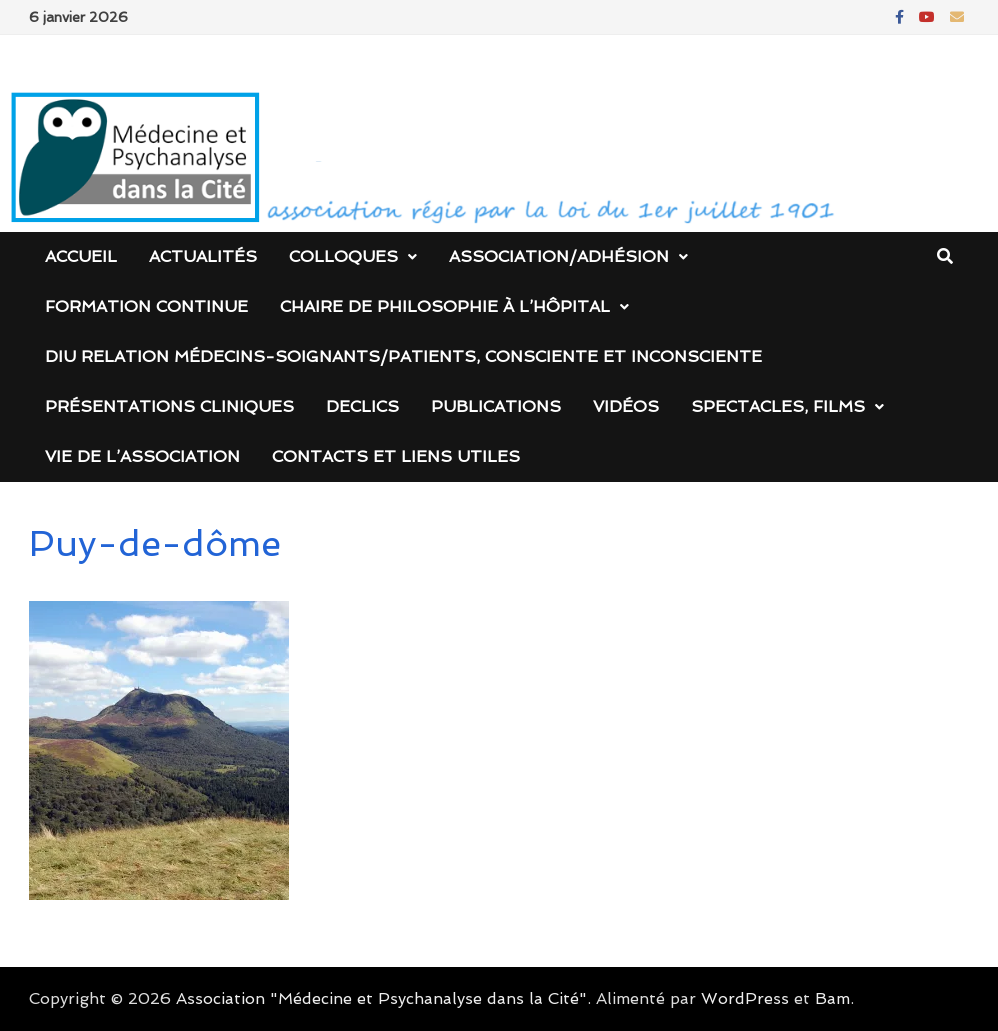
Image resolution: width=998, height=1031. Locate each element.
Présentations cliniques (169, 406)
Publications (496, 406)
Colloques (343, 256)
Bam (832, 998)
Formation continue (146, 306)
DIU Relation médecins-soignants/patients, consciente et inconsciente (403, 356)
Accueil (81, 256)
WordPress (745, 998)
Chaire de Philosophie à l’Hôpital (445, 306)
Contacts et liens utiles (396, 456)
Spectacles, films (778, 406)
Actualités (203, 256)
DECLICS (362, 406)
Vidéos (626, 406)
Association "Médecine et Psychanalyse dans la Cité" (381, 998)
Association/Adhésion (559, 256)
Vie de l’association (142, 456)
